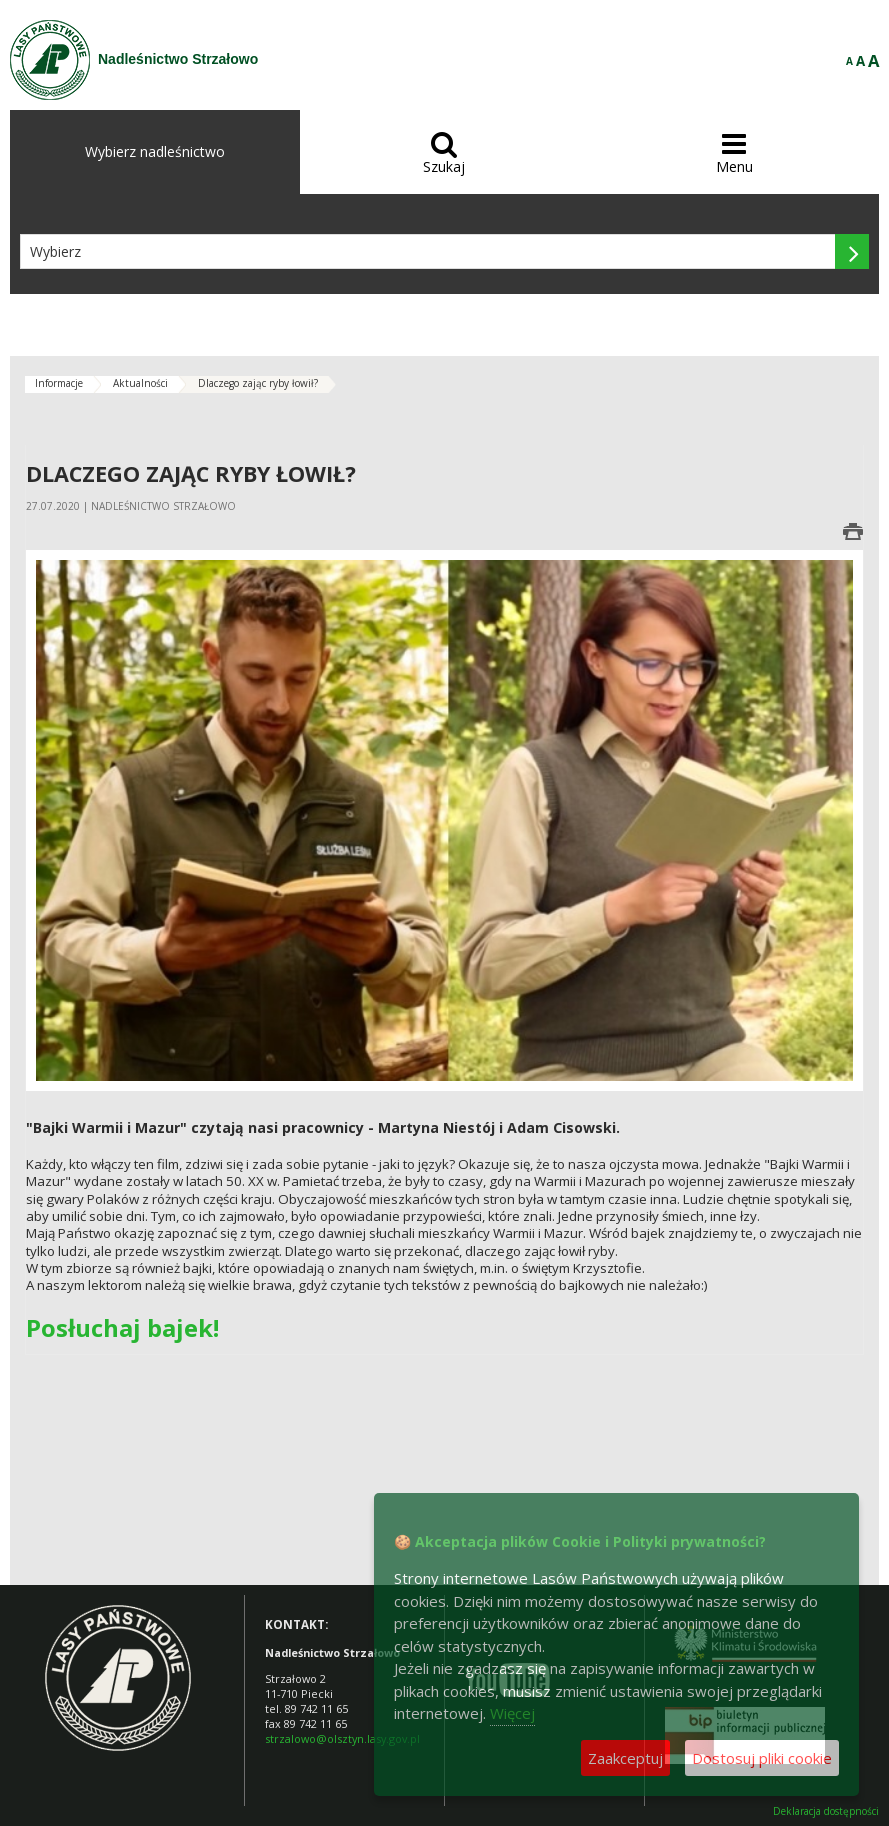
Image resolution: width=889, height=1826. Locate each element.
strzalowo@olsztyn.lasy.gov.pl (342, 1738)
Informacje (59, 383)
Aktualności (140, 383)
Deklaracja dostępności (826, 1811)
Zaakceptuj (625, 1758)
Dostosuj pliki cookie (762, 1758)
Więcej (512, 1713)
